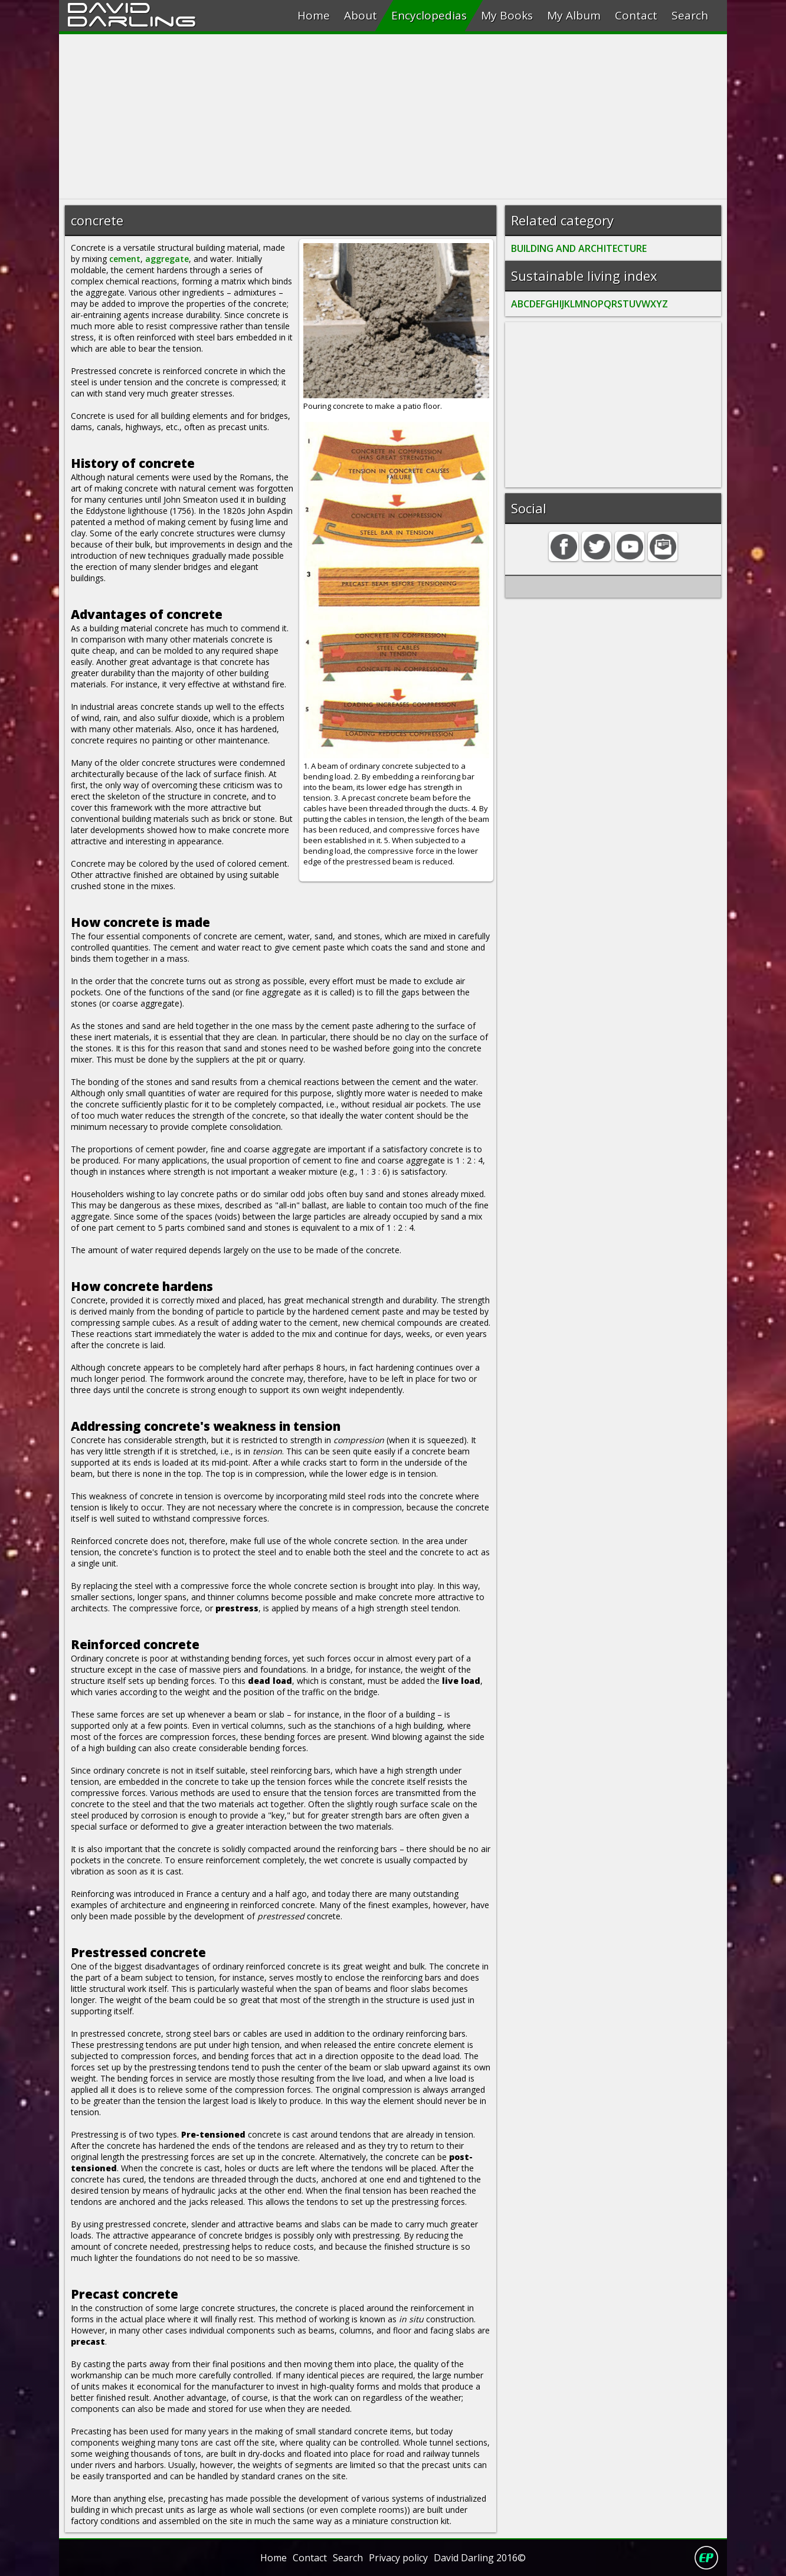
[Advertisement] (393, 116)
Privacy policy (398, 2557)
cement (124, 258)
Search (690, 15)
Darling (131, 19)
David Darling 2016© (480, 2557)
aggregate (167, 258)
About (360, 15)
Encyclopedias (429, 15)
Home (313, 15)
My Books (507, 15)
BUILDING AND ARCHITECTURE (579, 248)
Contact (636, 15)
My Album (574, 15)
